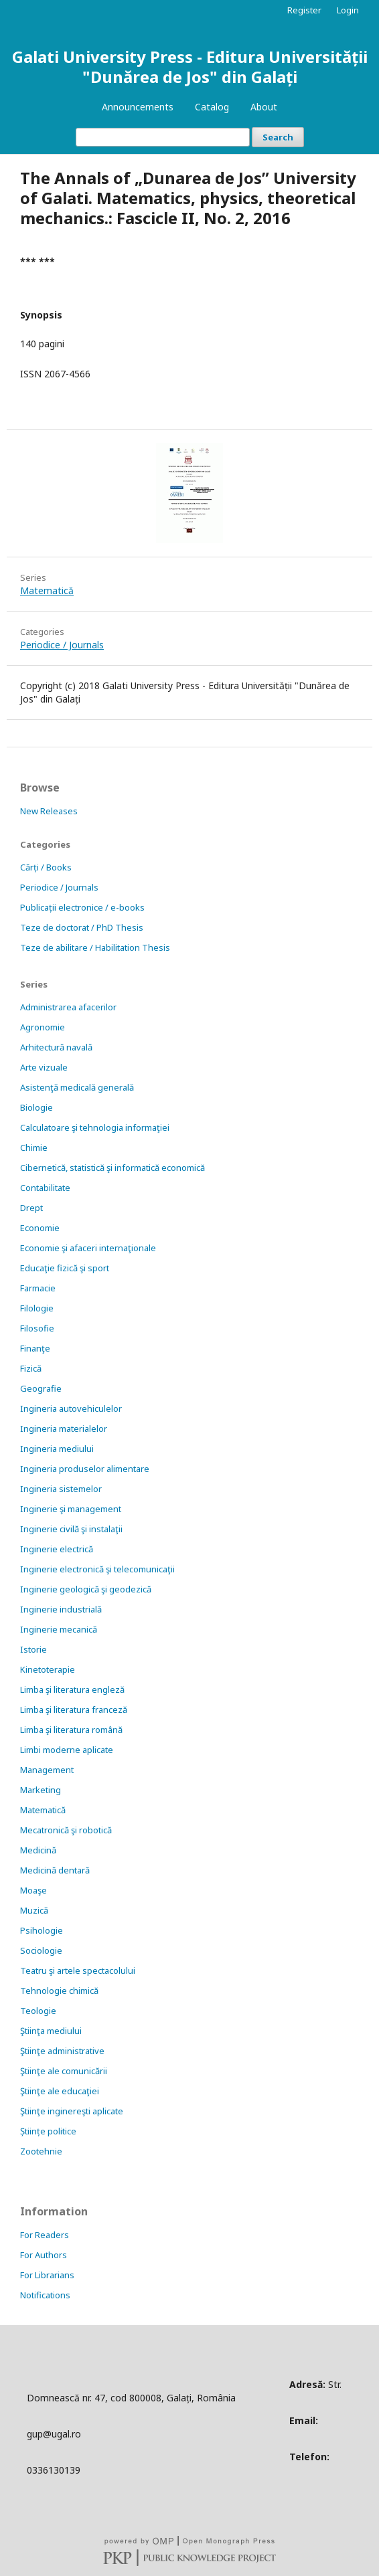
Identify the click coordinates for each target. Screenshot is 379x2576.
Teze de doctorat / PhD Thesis (81, 927)
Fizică (31, 1368)
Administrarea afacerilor (68, 1007)
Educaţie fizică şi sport (64, 1268)
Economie (40, 1228)
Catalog (212, 106)
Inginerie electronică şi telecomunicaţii (97, 1569)
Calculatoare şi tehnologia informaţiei (94, 1127)
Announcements (137, 106)
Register (304, 10)
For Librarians (47, 2275)
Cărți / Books (46, 867)
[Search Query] (163, 137)
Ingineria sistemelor (61, 1489)
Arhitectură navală (56, 1047)
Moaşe (33, 1890)
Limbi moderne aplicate (66, 1750)
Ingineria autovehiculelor (71, 1408)
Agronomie (42, 1027)
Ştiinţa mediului (51, 2031)
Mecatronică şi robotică (66, 1830)
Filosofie (37, 1328)
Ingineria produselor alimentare (84, 1469)
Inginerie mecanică (58, 1629)
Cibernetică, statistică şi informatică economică (112, 1168)
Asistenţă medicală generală (77, 1087)
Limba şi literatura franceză (73, 1710)
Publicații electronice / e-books (82, 907)
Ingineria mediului (57, 1449)
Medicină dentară (55, 1870)
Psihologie (41, 1930)
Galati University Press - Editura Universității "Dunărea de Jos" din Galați (190, 66)
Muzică (34, 1910)
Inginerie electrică (56, 1549)
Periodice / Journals (62, 644)
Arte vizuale (44, 1067)
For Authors (43, 2255)
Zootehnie (41, 2151)
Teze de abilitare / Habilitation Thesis (95, 947)
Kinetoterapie (47, 1669)
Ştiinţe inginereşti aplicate (71, 2111)
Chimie (34, 1147)
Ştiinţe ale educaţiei (59, 2091)
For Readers (44, 2235)
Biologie (36, 1107)
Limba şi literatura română (71, 1730)
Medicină (38, 1850)
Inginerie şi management (70, 1509)
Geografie (41, 1388)
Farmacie (38, 1288)
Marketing (40, 1790)
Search (277, 137)
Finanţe (35, 1348)
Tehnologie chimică (59, 1991)
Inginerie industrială (61, 1609)
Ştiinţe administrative (62, 2051)
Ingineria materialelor (63, 1428)
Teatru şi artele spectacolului (77, 1970)
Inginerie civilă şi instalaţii (71, 1529)
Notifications (45, 2295)
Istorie (33, 1649)
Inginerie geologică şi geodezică (85, 1589)
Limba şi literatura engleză (72, 1689)
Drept (31, 1208)
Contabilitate (45, 1188)
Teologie (38, 2011)
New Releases (49, 811)
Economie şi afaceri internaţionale (88, 1248)
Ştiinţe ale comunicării (63, 2071)
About (263, 106)
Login (348, 10)
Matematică (47, 590)
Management (47, 1770)
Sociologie (41, 1950)
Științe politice (48, 2131)
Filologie (37, 1308)
